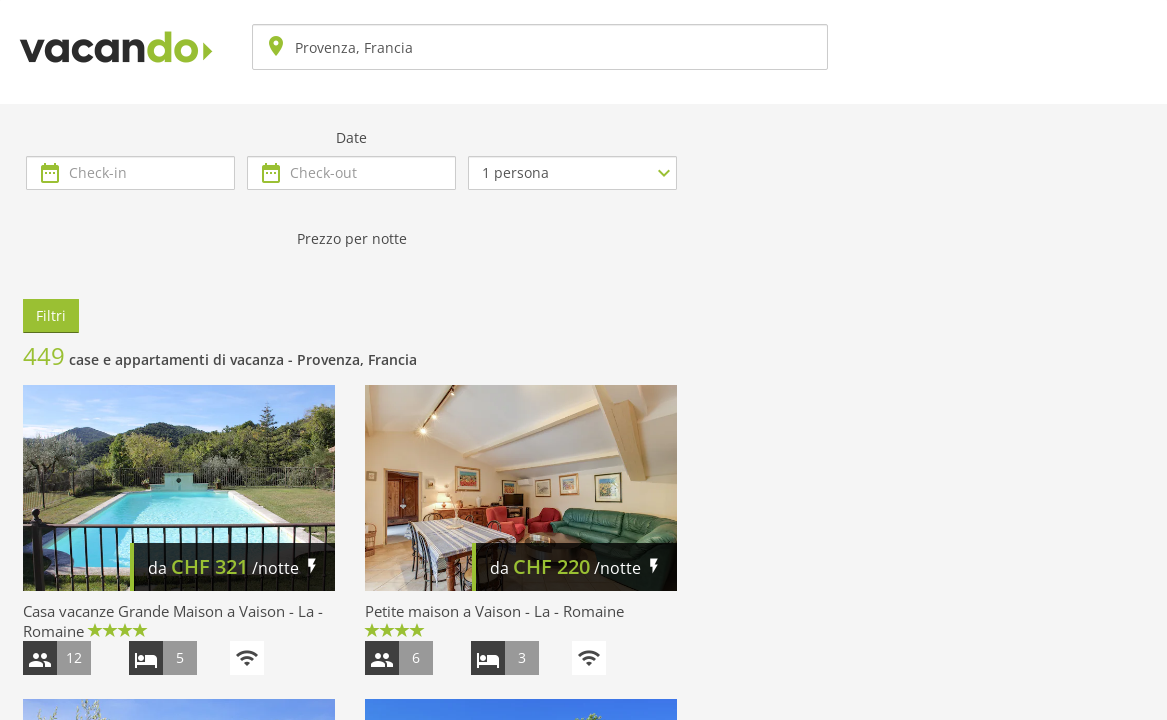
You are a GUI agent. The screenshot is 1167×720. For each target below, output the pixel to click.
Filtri (51, 315)
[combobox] (540, 47)
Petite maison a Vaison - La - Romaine (494, 611)
